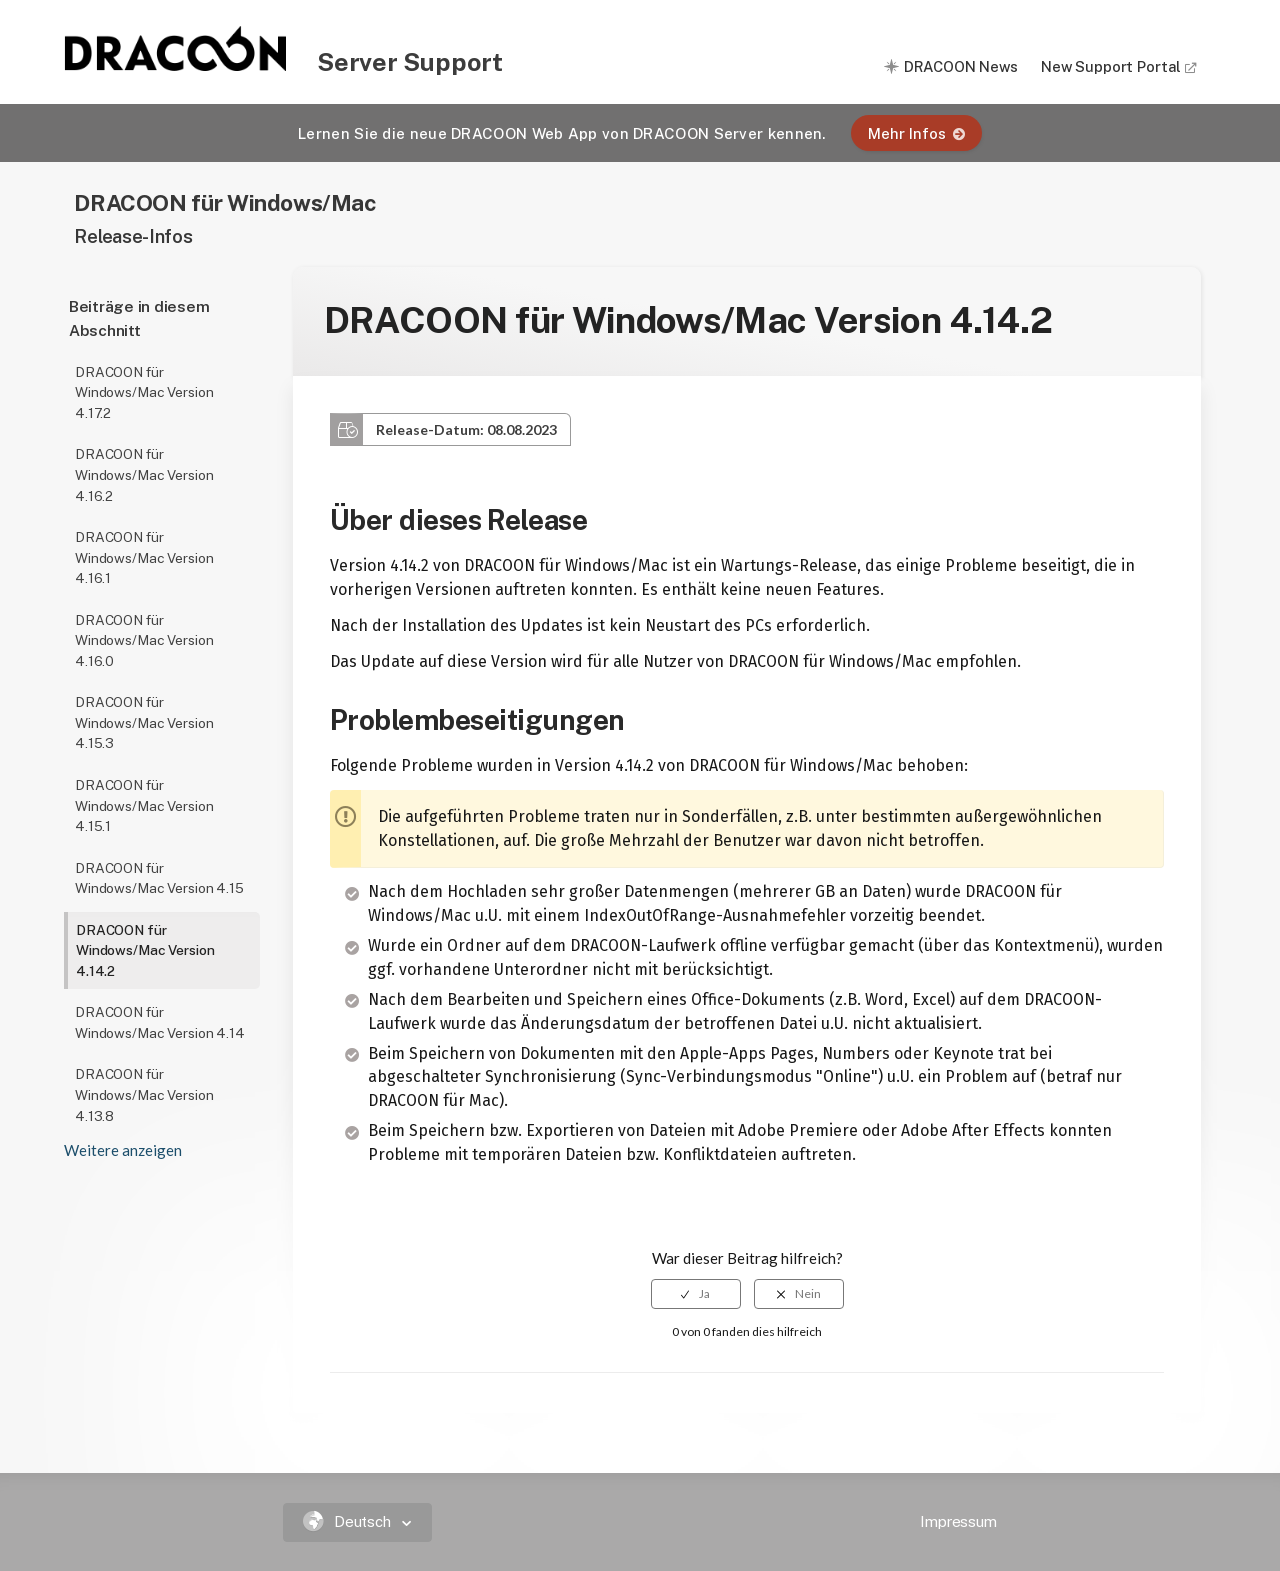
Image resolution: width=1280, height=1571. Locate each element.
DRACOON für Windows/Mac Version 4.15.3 (144, 722)
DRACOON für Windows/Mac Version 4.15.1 (144, 805)
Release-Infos (133, 236)
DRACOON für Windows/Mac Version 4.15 (159, 878)
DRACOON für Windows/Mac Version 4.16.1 (144, 557)
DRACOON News (961, 66)
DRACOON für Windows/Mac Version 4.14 (160, 1022)
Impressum (958, 1521)
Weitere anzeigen (123, 1150)
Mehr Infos (916, 133)
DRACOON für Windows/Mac (225, 202)
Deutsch (349, 1521)
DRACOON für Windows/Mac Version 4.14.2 (145, 950)
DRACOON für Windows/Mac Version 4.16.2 (144, 474)
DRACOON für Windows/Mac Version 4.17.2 (144, 392)
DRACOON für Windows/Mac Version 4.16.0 (144, 640)
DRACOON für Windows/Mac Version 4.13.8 (144, 1094)
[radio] (696, 1294)
